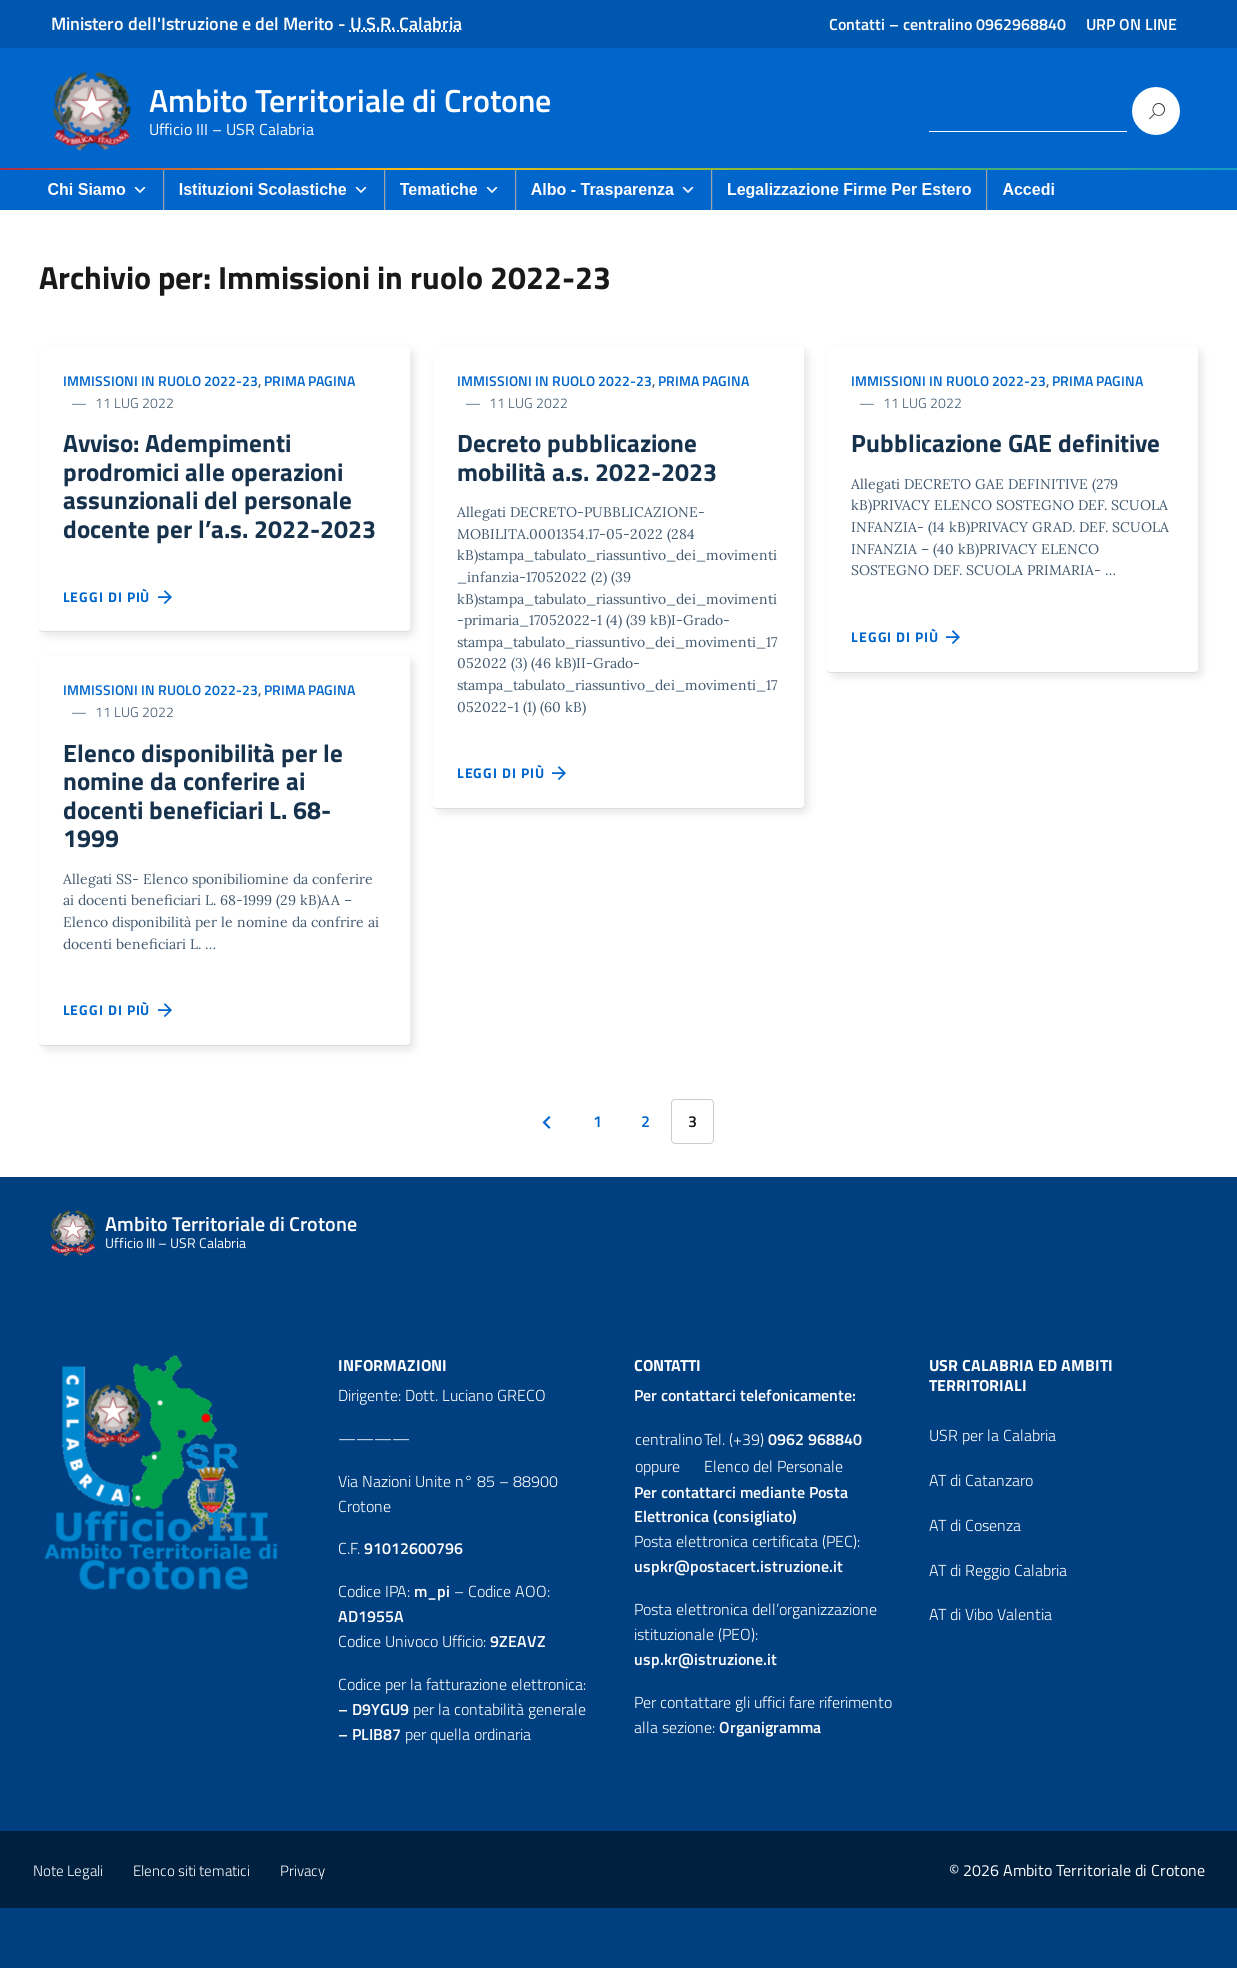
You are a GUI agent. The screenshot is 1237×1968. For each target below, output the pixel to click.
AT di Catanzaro (981, 1540)
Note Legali (68, 1930)
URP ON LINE (1131, 24)
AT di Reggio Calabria (998, 1630)
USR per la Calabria (992, 1495)
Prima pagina (309, 380)
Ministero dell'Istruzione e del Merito (192, 23)
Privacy (302, 1930)
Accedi (1028, 189)
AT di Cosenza (975, 1585)
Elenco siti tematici (191, 1930)
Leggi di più (119, 643)
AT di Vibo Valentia (990, 1674)
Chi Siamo (98, 189)
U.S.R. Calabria (406, 23)
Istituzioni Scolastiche (274, 189)
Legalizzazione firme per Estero (849, 189)
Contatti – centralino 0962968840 (947, 24)
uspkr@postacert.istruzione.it (738, 1626)
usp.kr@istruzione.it (705, 1719)
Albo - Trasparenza (613, 189)
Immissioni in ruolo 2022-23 (160, 380)
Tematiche (450, 189)
